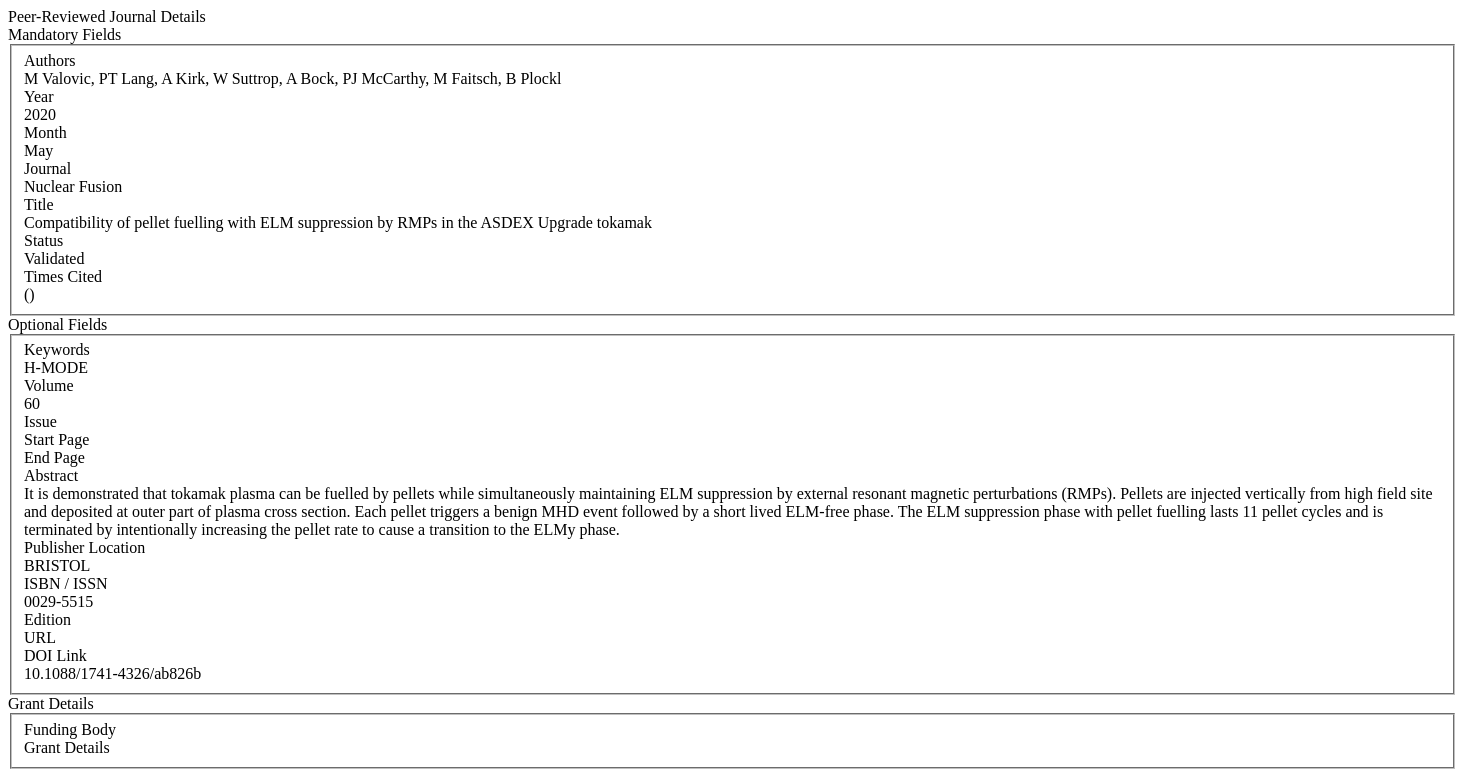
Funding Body (70, 729)
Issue (40, 421)
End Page (54, 457)
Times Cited (63, 276)
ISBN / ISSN (66, 583)
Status (43, 240)
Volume (48, 385)
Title (39, 204)
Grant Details (67, 747)
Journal (47, 168)
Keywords (57, 349)
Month (45, 132)
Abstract (51, 475)
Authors (50, 60)
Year (38, 96)
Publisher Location (84, 547)
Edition (47, 619)
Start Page (56, 439)
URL (40, 637)
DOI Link (55, 655)
